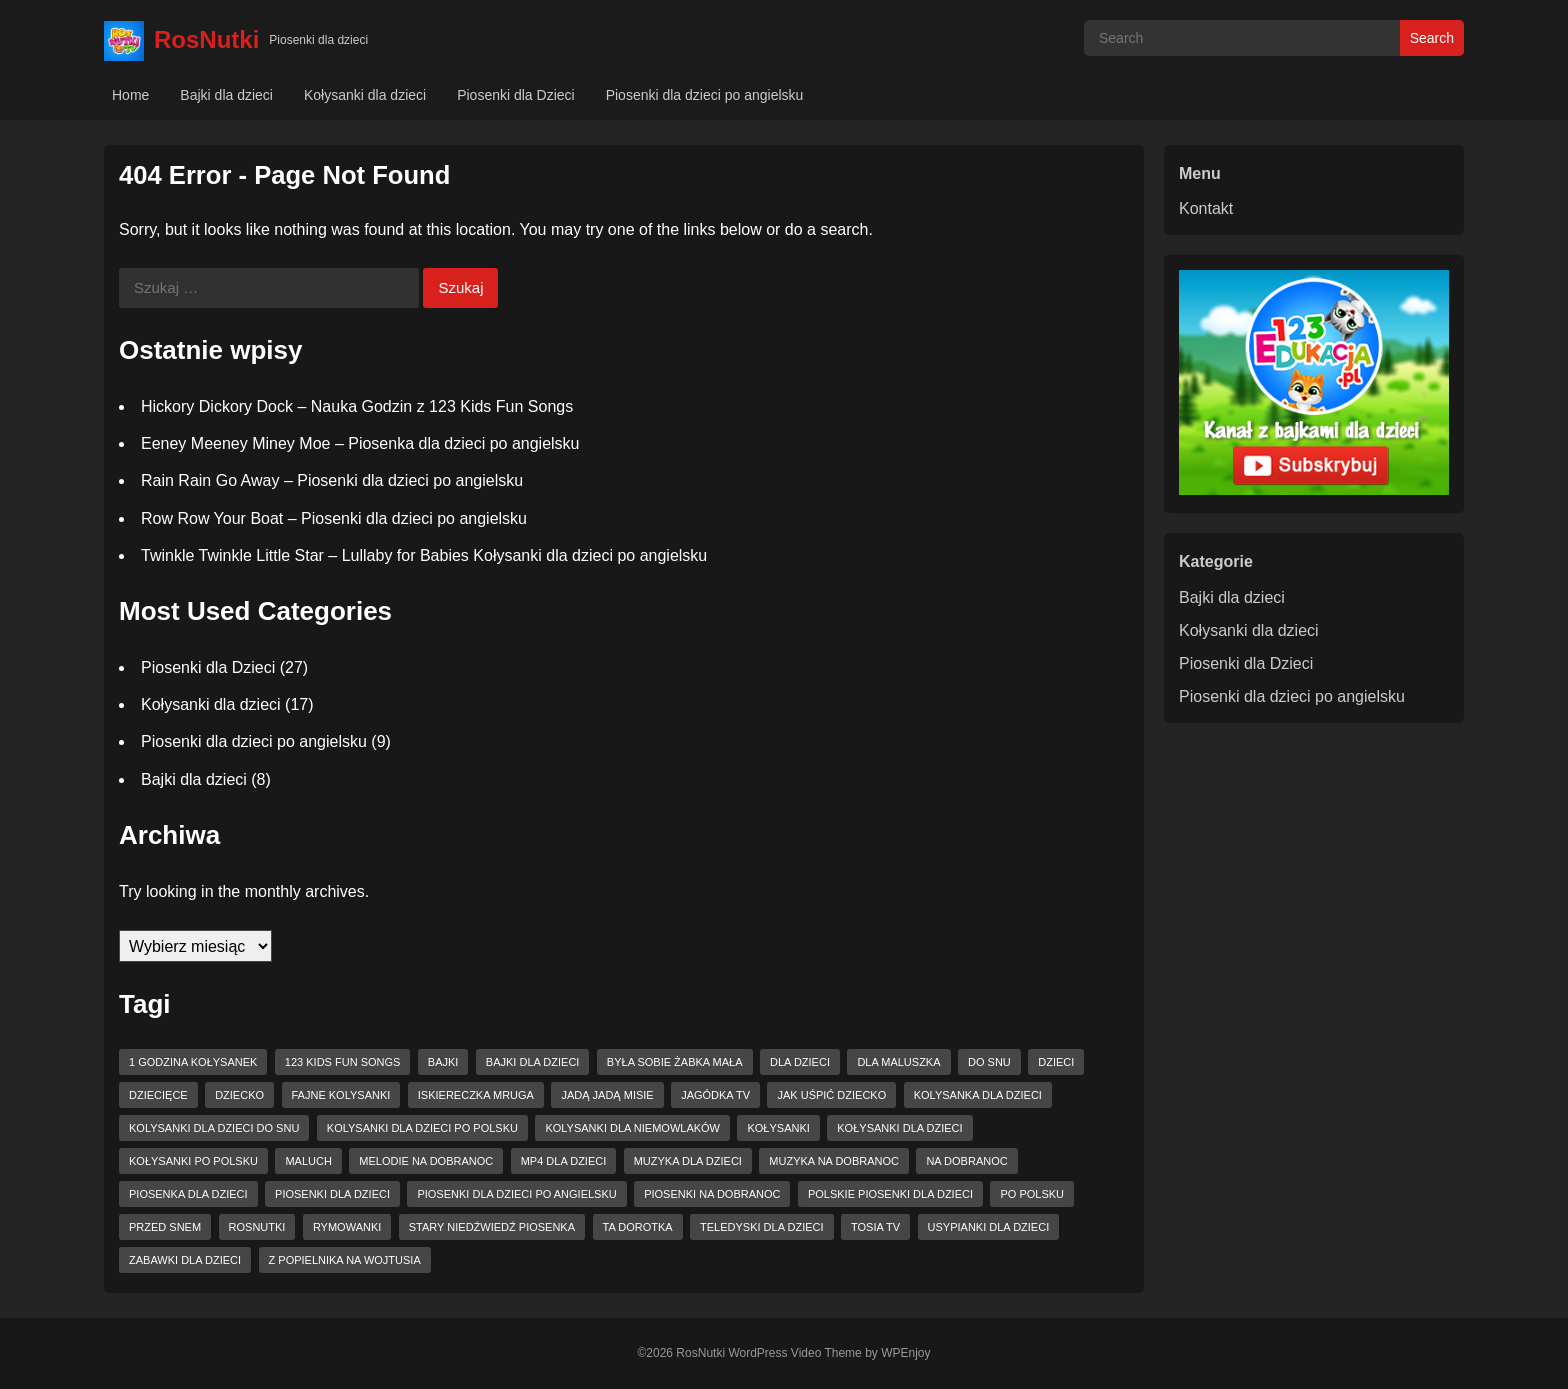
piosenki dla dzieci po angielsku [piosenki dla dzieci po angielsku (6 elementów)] (516, 1194)
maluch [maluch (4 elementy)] (308, 1161)
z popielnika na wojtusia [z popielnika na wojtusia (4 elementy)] (345, 1260)
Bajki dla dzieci (226, 95)
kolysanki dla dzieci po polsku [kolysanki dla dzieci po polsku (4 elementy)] (422, 1128)
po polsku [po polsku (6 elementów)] (1032, 1194)
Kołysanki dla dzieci (365, 95)
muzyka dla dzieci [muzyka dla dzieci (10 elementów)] (688, 1161)
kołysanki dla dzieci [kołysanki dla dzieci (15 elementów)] (899, 1128)
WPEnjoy (905, 1353)
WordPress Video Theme (794, 1353)
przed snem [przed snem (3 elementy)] (165, 1227)
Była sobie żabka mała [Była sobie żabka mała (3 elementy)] (675, 1062)
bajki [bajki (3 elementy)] (443, 1062)
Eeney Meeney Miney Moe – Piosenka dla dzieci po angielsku (360, 443)
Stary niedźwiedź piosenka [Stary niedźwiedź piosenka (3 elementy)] (492, 1227)
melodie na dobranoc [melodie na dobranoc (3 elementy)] (426, 1161)
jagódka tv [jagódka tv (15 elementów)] (715, 1095)
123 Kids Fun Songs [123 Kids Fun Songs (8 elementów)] (343, 1062)
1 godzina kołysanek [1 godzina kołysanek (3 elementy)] (193, 1062)
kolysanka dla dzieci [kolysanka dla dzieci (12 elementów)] (978, 1095)
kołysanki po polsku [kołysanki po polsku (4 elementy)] (193, 1161)
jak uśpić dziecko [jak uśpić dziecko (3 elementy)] (831, 1095)
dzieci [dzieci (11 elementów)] (1056, 1062)
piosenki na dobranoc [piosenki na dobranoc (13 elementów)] (712, 1194)
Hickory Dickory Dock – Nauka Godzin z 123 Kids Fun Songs (357, 406)
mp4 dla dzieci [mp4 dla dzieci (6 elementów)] (564, 1161)
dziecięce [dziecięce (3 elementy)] (158, 1095)
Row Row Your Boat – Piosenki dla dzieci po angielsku (334, 518)
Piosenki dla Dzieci (516, 95)
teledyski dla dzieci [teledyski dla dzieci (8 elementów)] (761, 1227)
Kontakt (1206, 208)
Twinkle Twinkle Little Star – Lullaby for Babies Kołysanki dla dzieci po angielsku (424, 555)
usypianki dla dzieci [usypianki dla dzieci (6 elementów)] (989, 1227)
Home (130, 95)
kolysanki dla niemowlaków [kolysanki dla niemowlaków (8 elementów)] (632, 1128)
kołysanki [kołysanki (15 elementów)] (778, 1128)
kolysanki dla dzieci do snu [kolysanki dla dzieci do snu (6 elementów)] (214, 1128)
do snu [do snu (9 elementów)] (989, 1062)
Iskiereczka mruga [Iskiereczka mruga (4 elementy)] (476, 1095)
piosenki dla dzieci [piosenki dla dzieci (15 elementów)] (332, 1194)
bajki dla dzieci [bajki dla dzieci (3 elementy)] (533, 1062)
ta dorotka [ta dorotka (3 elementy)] (638, 1227)
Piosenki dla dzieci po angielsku (705, 95)
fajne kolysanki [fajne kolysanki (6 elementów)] (341, 1095)
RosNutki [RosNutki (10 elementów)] (257, 1227)
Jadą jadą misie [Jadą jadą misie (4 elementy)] (607, 1095)
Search (1432, 38)
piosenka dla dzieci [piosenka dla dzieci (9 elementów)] (188, 1194)
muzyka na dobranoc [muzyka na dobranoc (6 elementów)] (834, 1161)
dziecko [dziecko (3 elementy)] (239, 1095)
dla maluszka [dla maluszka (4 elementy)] (898, 1062)
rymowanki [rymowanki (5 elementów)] (347, 1227)
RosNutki (206, 39)
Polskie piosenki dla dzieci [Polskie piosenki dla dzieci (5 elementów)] (890, 1194)
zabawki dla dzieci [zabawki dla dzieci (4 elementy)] (185, 1260)
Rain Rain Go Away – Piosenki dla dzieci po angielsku (332, 480)
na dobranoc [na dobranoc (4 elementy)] (966, 1161)
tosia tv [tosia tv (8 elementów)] (875, 1227)
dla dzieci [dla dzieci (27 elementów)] (800, 1062)
